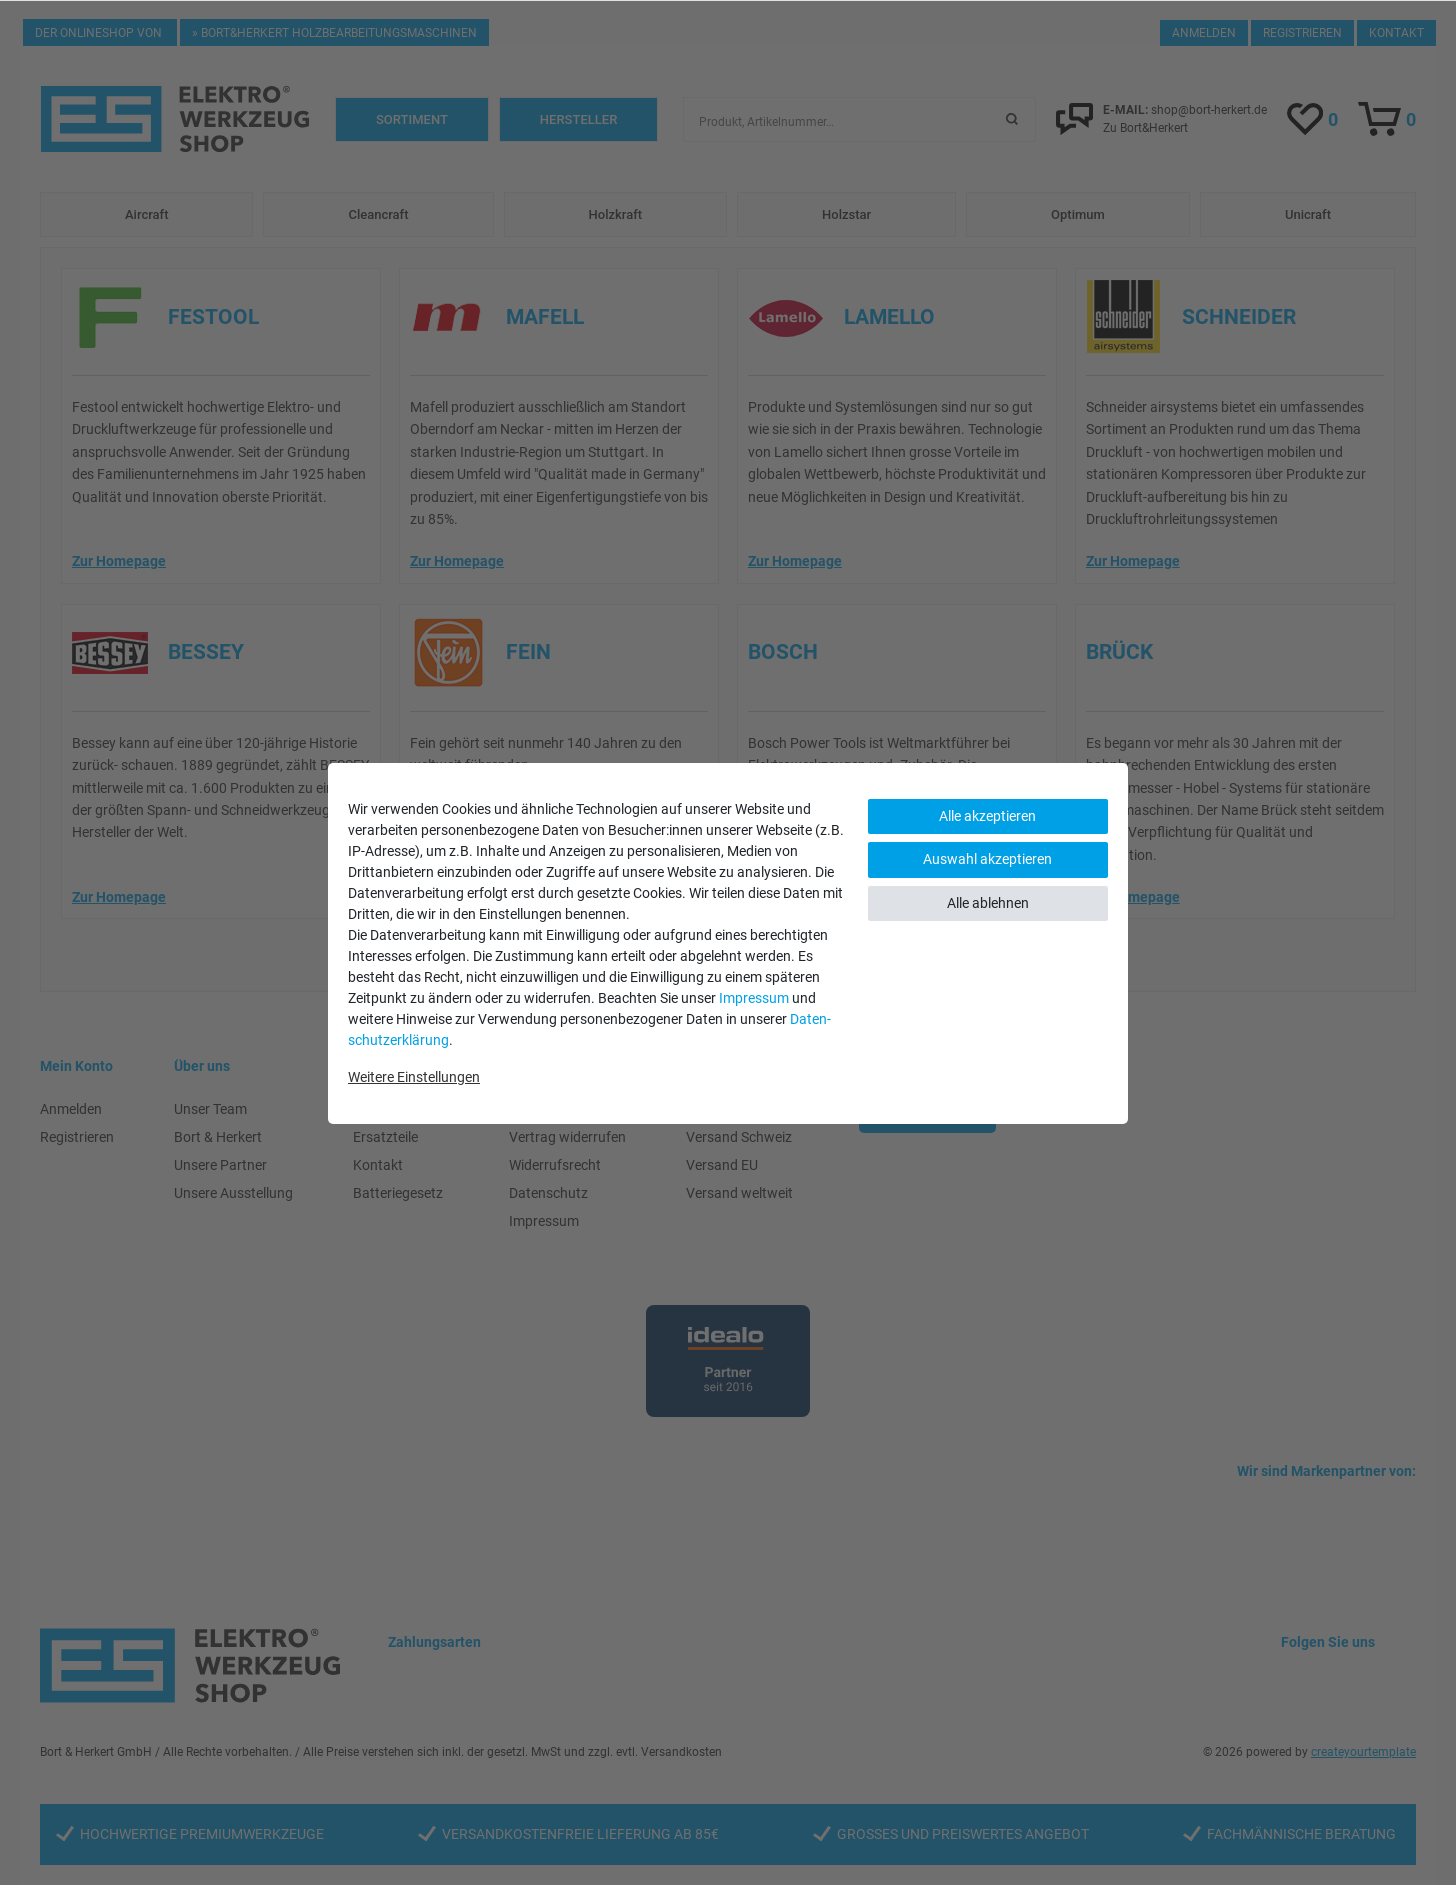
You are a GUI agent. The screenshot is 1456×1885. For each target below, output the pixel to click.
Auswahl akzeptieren (987, 859)
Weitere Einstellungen (414, 1077)
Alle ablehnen (988, 903)
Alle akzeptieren (987, 816)
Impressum (754, 998)
